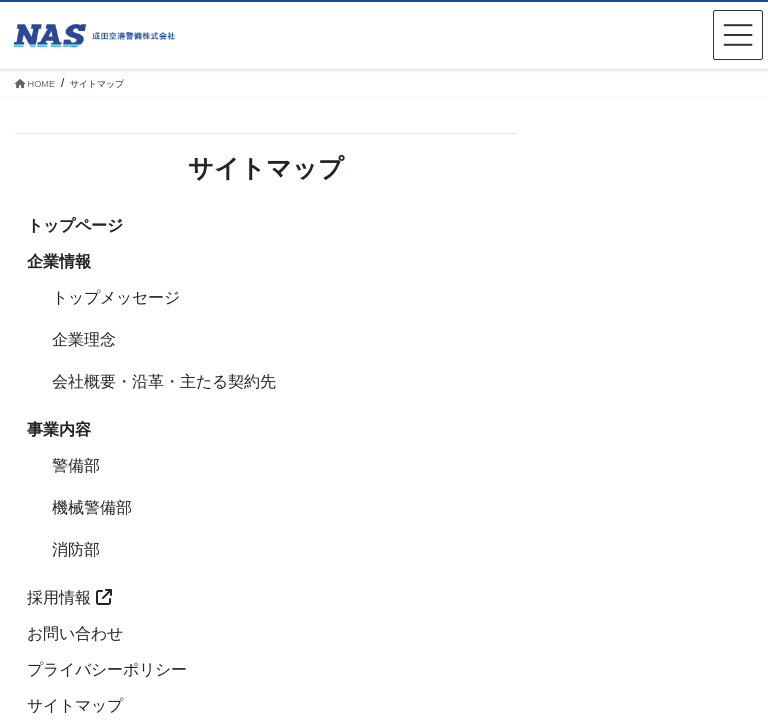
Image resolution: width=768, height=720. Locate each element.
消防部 (76, 549)
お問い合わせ (75, 633)
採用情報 (69, 597)
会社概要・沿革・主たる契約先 (164, 381)
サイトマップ (75, 705)
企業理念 (84, 339)
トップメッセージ (116, 297)
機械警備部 (92, 507)
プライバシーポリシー (107, 669)
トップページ (75, 225)
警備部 (76, 465)
